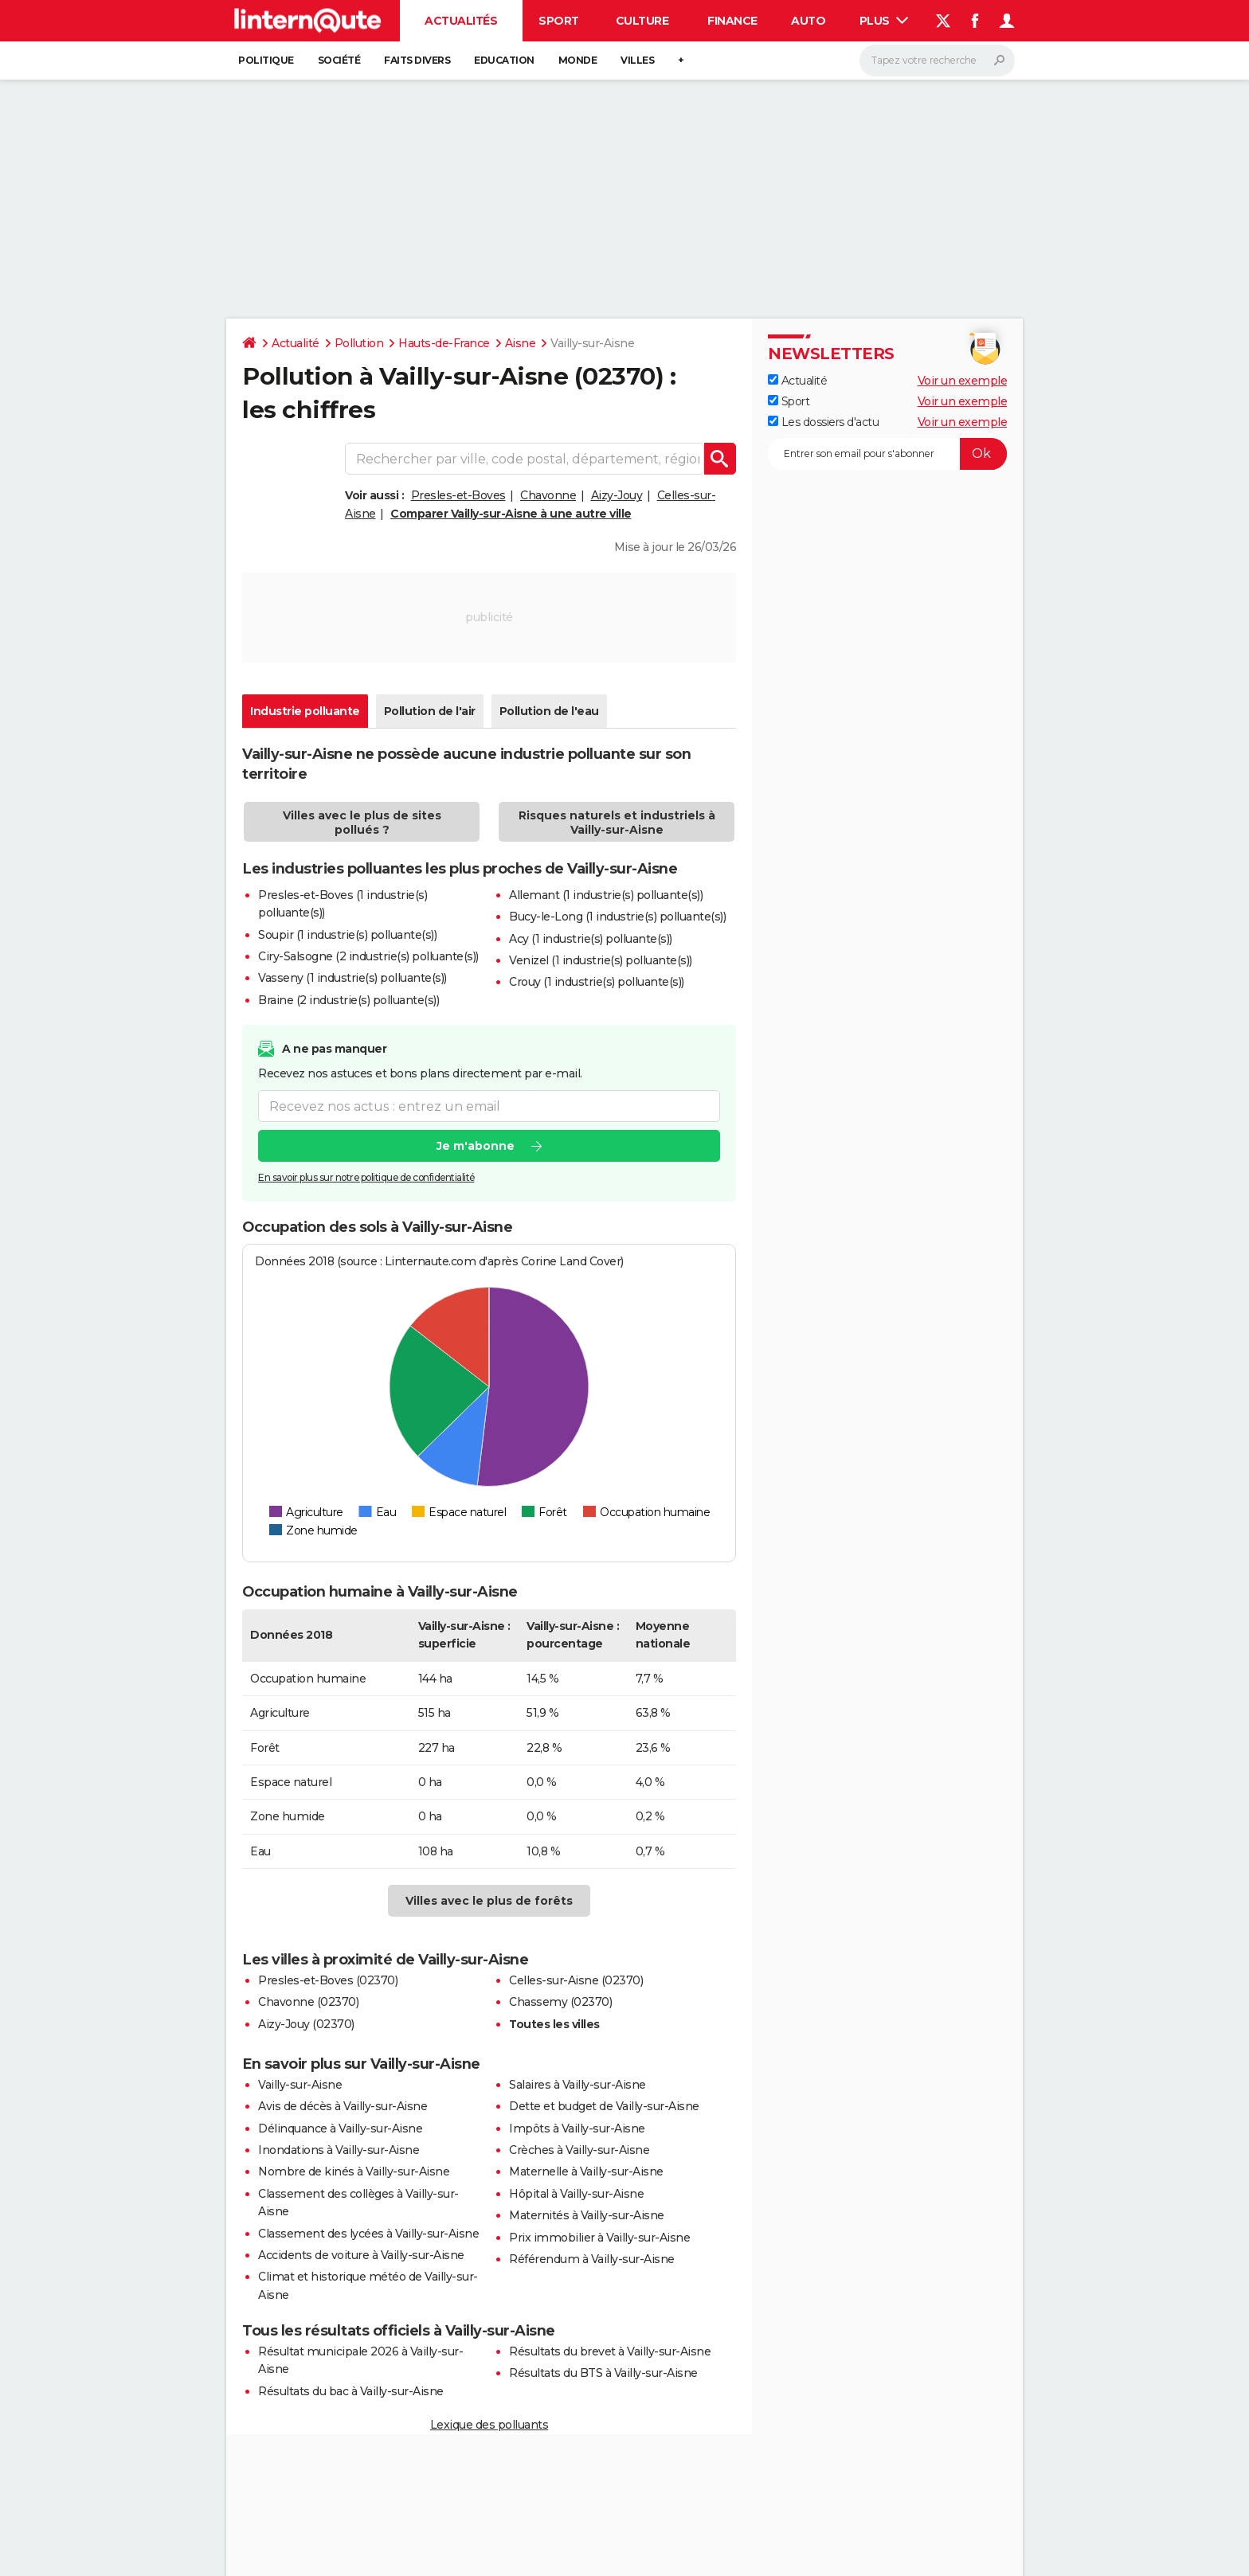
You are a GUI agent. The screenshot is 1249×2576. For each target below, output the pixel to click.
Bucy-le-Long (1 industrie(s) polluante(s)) (617, 916)
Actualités (461, 21)
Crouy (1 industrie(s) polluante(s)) (596, 982)
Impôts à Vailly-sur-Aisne (577, 2128)
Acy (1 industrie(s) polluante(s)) (590, 939)
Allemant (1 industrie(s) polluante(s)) (606, 895)
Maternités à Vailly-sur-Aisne (586, 2215)
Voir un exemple (963, 380)
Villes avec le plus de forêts (489, 1901)
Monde (577, 60)
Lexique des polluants (489, 2425)
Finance (732, 21)
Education (504, 60)
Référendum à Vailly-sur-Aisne (592, 2259)
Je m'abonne (476, 1146)
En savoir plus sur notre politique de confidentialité (366, 1178)
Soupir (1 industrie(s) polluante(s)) (347, 935)
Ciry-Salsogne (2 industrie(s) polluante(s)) (368, 956)
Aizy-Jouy (617, 495)
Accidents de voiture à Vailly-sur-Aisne (361, 2255)
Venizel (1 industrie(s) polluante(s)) (600, 960)
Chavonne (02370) (308, 2002)
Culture (642, 21)
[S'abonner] (887, 454)
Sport (558, 21)
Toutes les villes (554, 2024)
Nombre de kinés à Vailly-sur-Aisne (353, 2171)
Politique (266, 60)
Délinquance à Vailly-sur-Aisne (340, 2128)
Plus (884, 21)
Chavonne (548, 495)
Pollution (359, 343)
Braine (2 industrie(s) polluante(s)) (348, 1000)
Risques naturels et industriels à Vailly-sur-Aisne (617, 822)
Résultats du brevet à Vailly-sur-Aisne (610, 2351)
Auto (808, 21)
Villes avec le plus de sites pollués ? (362, 822)
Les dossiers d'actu (823, 422)
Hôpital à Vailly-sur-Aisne (576, 2194)
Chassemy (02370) (560, 2002)
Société (339, 60)
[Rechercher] (937, 60)
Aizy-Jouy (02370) (306, 2024)
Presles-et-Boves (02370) (327, 1980)
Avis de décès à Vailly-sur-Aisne (342, 2106)
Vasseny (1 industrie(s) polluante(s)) (352, 978)
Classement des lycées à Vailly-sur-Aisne (368, 2233)
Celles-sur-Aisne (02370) (576, 1980)
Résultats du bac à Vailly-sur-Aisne (351, 2391)
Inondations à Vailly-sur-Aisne (338, 2150)
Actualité (295, 343)
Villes (637, 60)
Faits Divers (417, 60)
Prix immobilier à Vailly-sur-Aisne (599, 2237)
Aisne (520, 343)
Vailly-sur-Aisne (300, 2085)
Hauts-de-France (444, 343)
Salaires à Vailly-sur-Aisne (577, 2085)
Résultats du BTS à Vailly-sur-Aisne (603, 2373)
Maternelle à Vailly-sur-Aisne (586, 2171)
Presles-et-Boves (458, 495)
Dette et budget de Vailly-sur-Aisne (604, 2106)
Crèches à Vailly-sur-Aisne (579, 2150)
